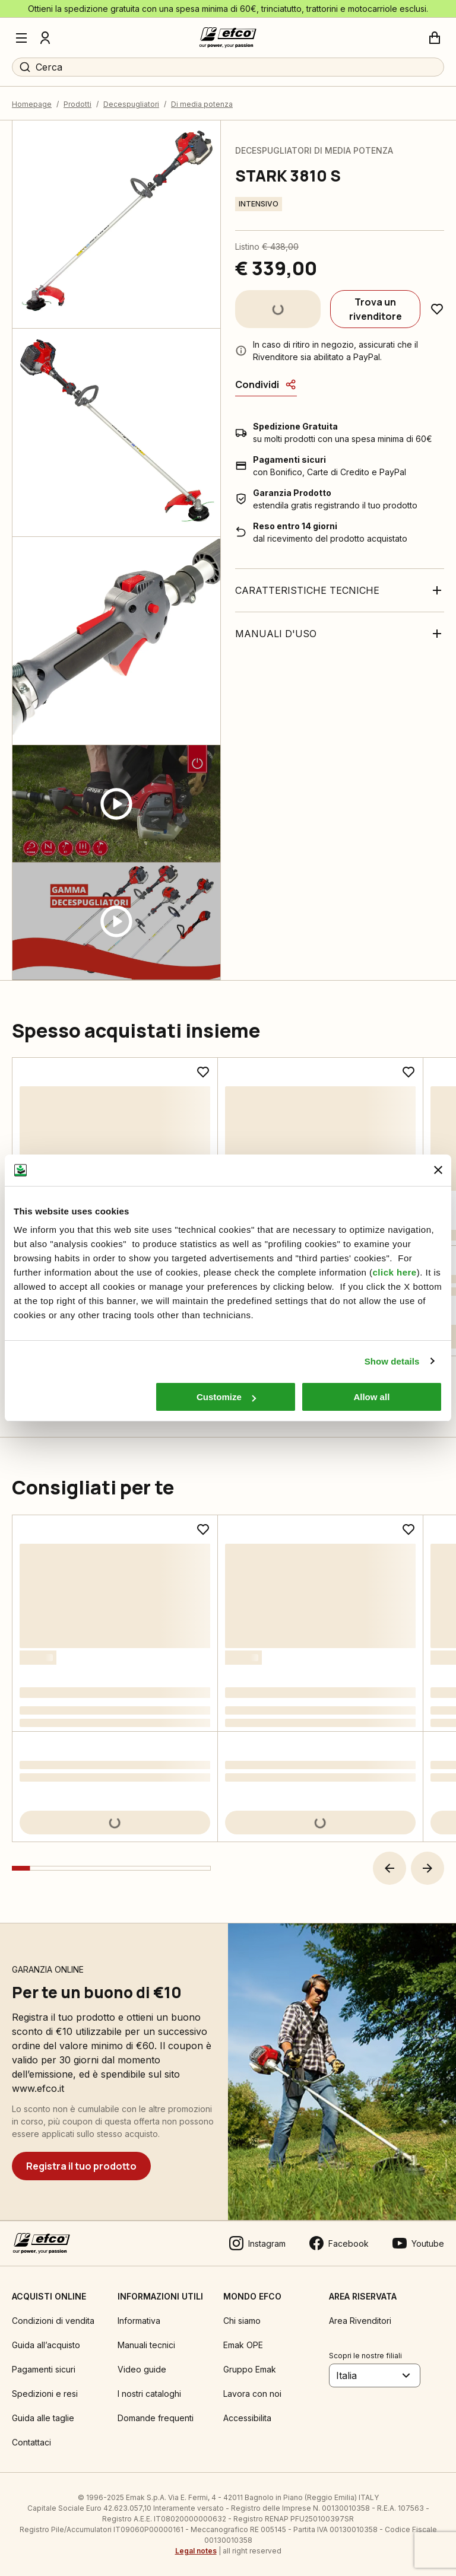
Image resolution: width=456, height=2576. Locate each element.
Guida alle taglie (43, 2418)
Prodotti (77, 104)
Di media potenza (202, 104)
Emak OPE (243, 2345)
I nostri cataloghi (149, 2394)
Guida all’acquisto (46, 2345)
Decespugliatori (131, 104)
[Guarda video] (116, 804)
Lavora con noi (252, 2394)
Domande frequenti (156, 2418)
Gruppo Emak (249, 2369)
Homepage (32, 104)
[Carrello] (434, 37)
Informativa (139, 2321)
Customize (226, 1397)
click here (394, 1272)
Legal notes (196, 2550)
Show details (392, 1361)
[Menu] (21, 37)
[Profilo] (45, 37)
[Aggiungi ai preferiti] (437, 309)
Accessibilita (247, 2418)
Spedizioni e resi (45, 2394)
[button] (389, 1868)
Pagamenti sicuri (43, 2369)
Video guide (142, 2369)
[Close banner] (438, 1170)
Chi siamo (242, 2321)
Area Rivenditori (360, 2321)
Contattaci (31, 2442)
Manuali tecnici (146, 2345)
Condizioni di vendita (53, 2321)
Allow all (371, 1397)
